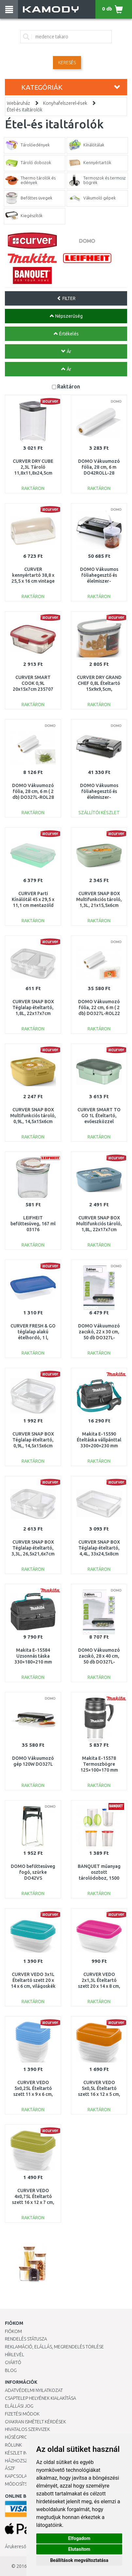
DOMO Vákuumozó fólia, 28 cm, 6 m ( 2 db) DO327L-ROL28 (33, 791)
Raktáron (68, 386)
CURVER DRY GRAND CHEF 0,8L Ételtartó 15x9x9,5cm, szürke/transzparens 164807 (99, 689)
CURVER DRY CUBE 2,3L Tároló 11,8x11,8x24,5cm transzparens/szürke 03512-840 (33, 473)
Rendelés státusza (26, 2338)
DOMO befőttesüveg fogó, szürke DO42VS (33, 1872)
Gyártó (13, 2362)
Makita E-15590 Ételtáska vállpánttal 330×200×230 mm (99, 1439)
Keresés (67, 62)
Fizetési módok (22, 2413)
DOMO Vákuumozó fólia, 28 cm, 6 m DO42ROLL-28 (99, 467)
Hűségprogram (22, 2437)
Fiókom (13, 2331)
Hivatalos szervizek (27, 2429)
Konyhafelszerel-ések (65, 103)
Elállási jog (19, 2406)
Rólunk (13, 2445)
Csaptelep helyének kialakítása (40, 2398)
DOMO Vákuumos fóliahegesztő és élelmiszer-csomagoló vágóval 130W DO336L (99, 797)
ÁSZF (10, 2468)
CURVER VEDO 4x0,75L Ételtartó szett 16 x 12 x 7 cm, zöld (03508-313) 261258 (33, 2202)
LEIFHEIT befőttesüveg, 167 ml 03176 (33, 1223)
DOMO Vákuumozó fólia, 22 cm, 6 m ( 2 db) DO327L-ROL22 (99, 1007)
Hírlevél (14, 2354)
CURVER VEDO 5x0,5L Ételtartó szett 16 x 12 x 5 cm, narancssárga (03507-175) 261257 (99, 2094)
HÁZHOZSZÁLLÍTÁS (24, 2460)
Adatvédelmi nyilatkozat (34, 2390)
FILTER (66, 298)
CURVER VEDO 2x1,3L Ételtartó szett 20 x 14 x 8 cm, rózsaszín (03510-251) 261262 (99, 1986)
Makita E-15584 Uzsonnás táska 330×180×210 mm (33, 1655)
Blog (11, 2370)
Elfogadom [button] (79, 2538)
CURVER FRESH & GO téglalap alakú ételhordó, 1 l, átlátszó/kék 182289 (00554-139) (33, 1337)
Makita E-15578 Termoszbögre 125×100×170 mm (99, 1764)
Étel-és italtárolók (24, 109)
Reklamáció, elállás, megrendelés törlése (54, 2346)
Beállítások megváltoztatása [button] (79, 2560)
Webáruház (18, 103)
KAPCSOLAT (17, 2476)
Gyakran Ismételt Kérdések (35, 2421)
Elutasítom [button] (79, 2549)
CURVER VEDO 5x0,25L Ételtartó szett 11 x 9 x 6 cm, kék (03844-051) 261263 (33, 2094)
